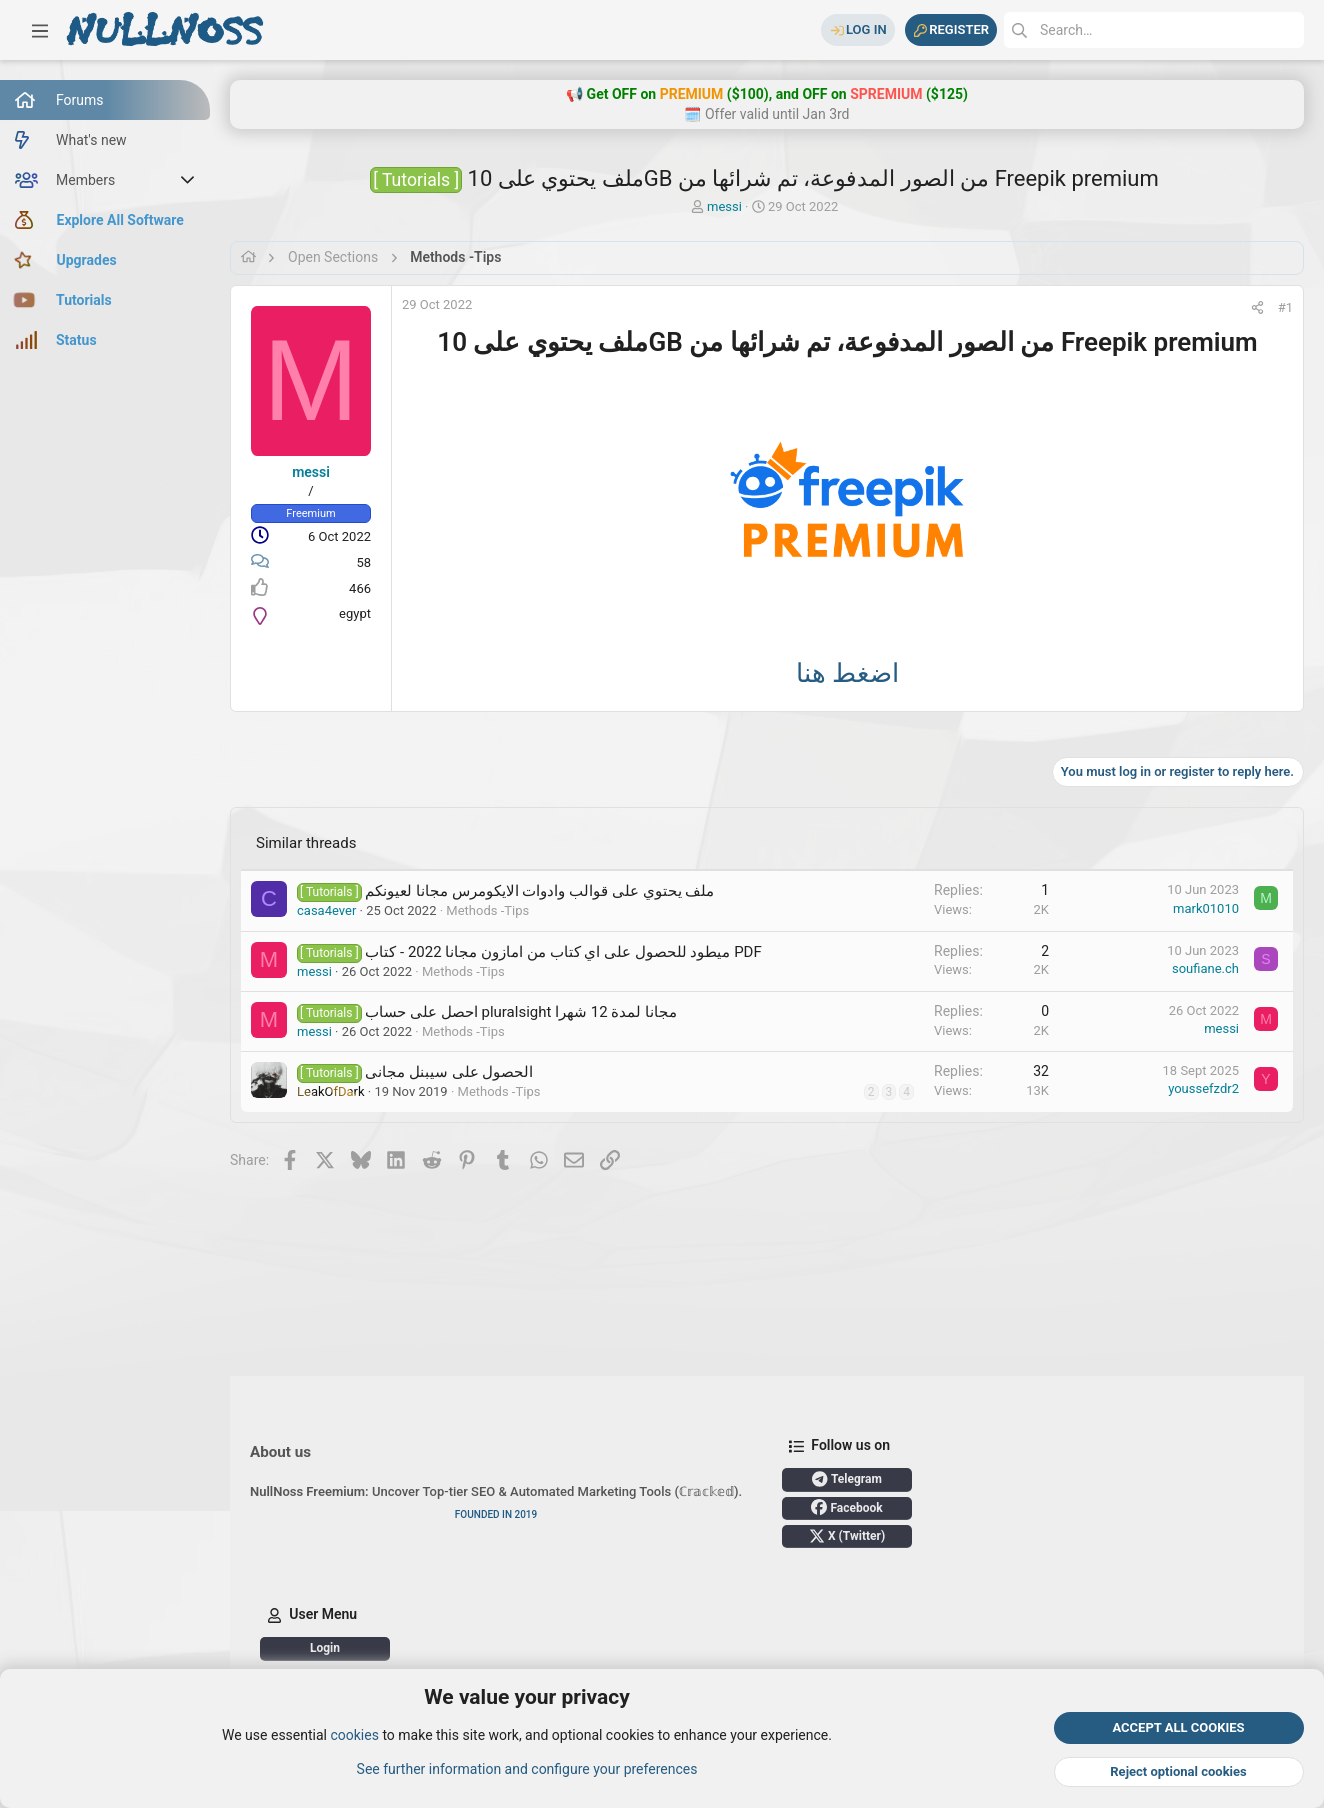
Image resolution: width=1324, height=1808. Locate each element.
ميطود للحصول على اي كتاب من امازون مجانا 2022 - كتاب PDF (563, 952)
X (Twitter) (847, 1536)
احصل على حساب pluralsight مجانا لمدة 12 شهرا (521, 1012)
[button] (40, 30)
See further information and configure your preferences (527, 1769)
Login (325, 1648)
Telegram (847, 1479)
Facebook (846, 1507)
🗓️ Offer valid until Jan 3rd (766, 114)
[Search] (1154, 30)
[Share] (1257, 307)
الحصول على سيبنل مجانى (449, 1072)
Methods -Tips (487, 910)
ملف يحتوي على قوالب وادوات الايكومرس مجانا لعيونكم (539, 891)
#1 (1285, 307)
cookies (354, 1736)
